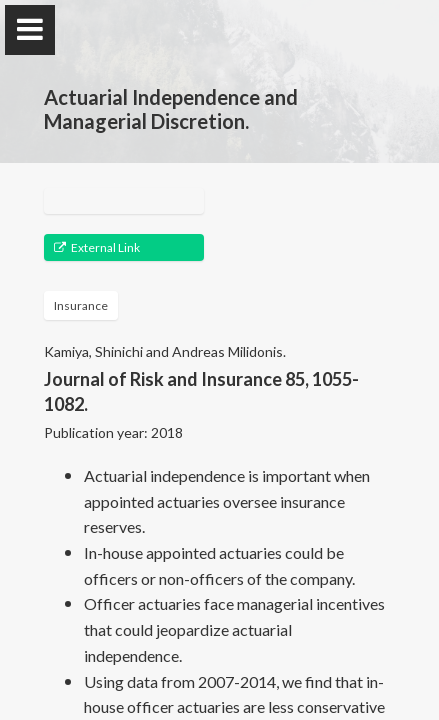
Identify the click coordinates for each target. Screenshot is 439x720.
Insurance (81, 305)
